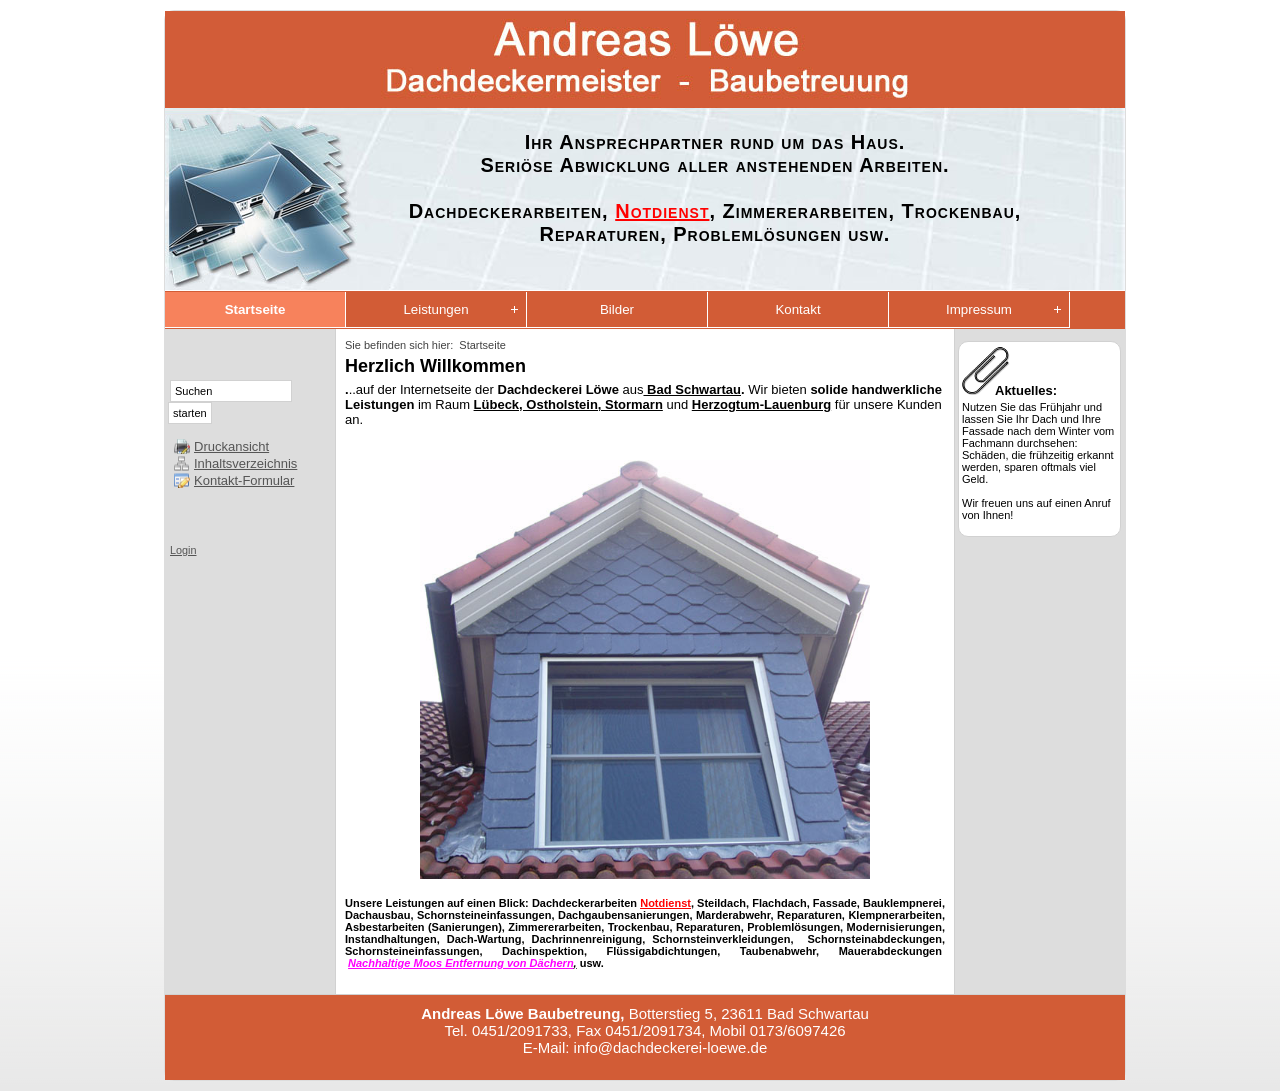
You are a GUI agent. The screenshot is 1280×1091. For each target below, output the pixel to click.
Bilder (617, 309)
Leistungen (435, 309)
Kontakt (797, 309)
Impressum (979, 309)
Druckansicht (231, 446)
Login (183, 550)
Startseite (255, 309)
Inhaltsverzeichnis (245, 463)
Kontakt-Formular (244, 480)
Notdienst (662, 211)
